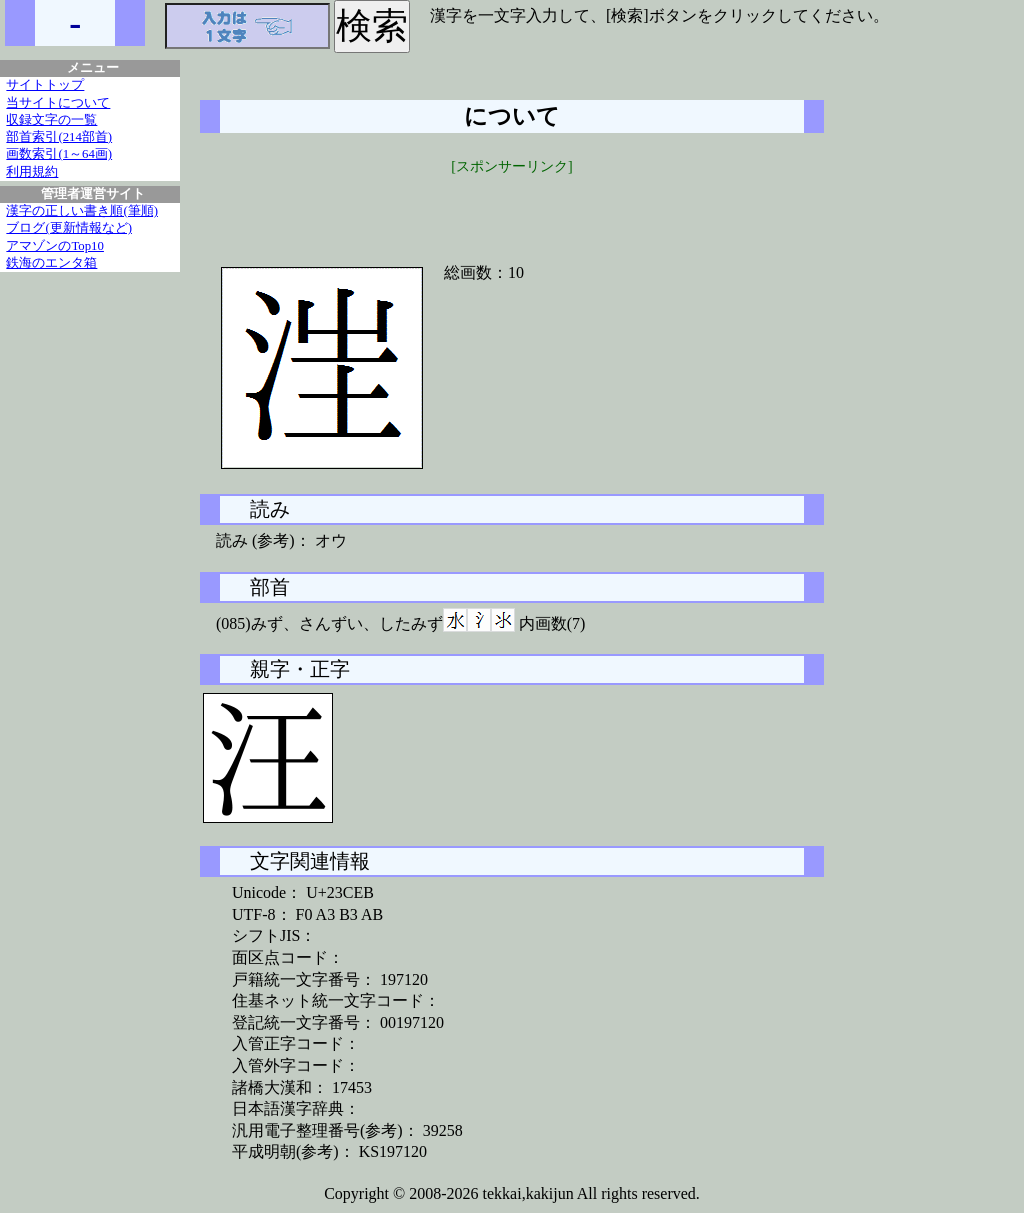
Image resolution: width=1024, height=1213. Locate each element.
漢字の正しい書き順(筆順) (82, 211)
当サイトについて (58, 103)
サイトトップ (45, 85)
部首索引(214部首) (59, 137)
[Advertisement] (512, 207)
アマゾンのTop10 (55, 246)
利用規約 (32, 172)
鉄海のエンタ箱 (51, 263)
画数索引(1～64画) (59, 154)
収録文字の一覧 (51, 120)
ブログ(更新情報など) (69, 228)
